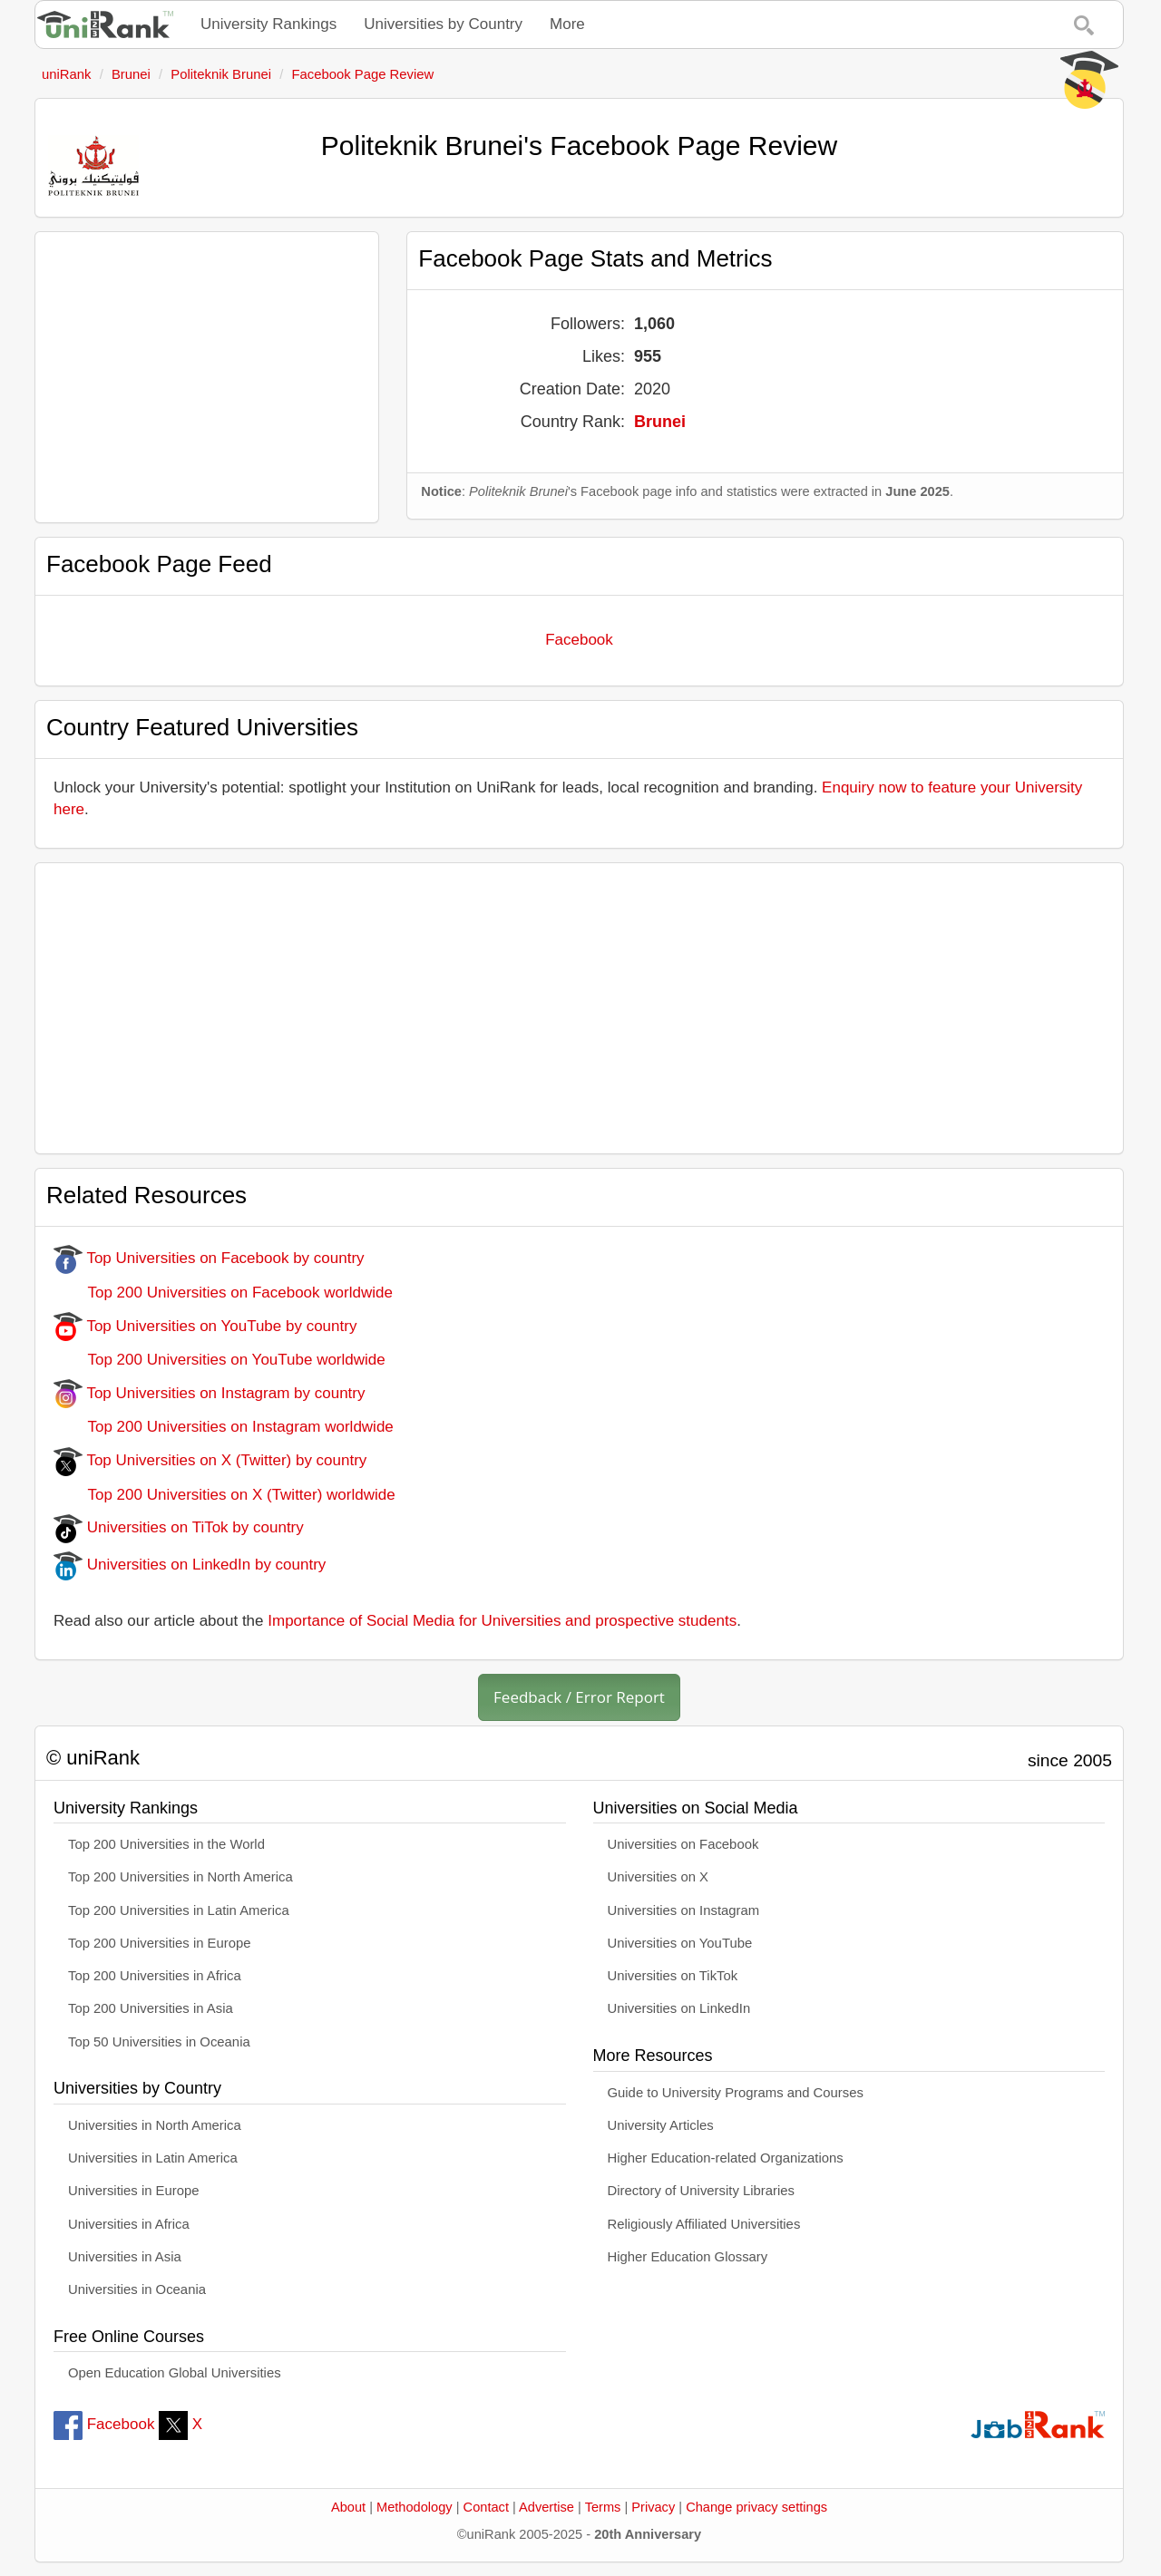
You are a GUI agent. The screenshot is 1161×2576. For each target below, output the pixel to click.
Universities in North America (154, 2125)
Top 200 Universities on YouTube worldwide (219, 1359)
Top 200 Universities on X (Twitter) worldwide (224, 1494)
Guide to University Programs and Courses (735, 2092)
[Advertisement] (207, 377)
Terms (603, 2507)
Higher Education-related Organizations (726, 2158)
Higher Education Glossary (688, 2257)
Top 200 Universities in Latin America (178, 1910)
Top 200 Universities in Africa (154, 1975)
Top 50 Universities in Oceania (159, 2042)
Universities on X (658, 1877)
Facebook (579, 639)
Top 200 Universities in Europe (159, 1943)
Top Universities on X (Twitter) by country (210, 1460)
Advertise (546, 2507)
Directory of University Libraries (701, 2190)
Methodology (414, 2507)
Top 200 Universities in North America (180, 1877)
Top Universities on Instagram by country (210, 1393)
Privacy (653, 2507)
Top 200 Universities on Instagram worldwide (224, 1426)
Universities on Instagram (684, 1910)
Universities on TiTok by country (179, 1527)
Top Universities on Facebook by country (209, 1258)
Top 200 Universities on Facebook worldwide (223, 1292)
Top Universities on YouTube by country (205, 1326)
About (348, 2507)
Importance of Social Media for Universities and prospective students (502, 1620)
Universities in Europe (134, 2190)
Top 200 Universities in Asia (150, 2008)
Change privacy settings (756, 2507)
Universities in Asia (124, 2257)
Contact (486, 2507)
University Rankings (268, 24)
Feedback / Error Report (579, 1697)
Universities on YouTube (680, 1943)
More (567, 24)
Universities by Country (443, 24)
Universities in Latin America (153, 2158)
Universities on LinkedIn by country (190, 1564)
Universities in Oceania (137, 2289)
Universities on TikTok (673, 1975)
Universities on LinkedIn (679, 2008)
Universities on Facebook (683, 1844)
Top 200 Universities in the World (166, 1844)
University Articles (661, 2125)
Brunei (660, 422)
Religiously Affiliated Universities (704, 2224)
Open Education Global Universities (174, 2373)
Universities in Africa (129, 2224)
